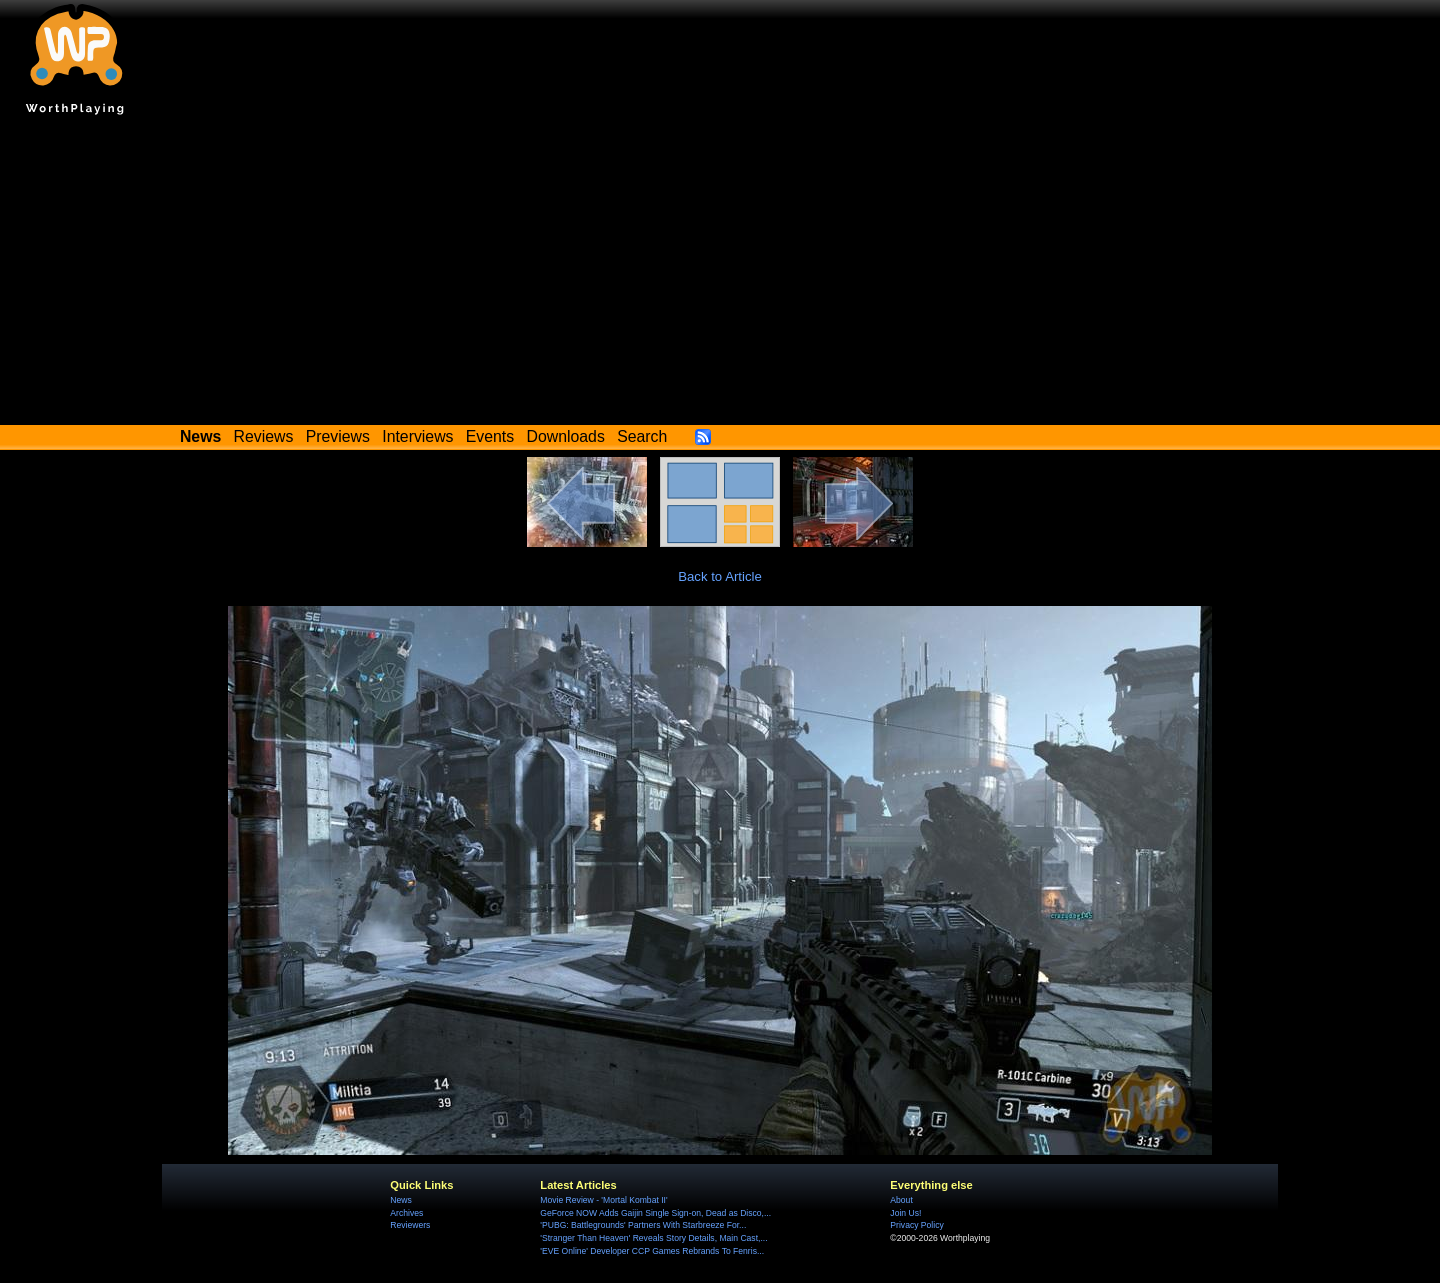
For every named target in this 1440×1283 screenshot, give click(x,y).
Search (642, 436)
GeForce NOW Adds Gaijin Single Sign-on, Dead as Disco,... (655, 1213)
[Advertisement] (720, 275)
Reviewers (410, 1225)
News (400, 1200)
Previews (338, 436)
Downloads (566, 436)
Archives (406, 1213)
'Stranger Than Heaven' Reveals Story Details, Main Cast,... (653, 1238)
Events (490, 436)
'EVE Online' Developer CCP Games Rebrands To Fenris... (652, 1251)
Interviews (417, 436)
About (901, 1200)
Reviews (264, 436)
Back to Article (720, 576)
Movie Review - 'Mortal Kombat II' (603, 1200)
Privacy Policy (916, 1225)
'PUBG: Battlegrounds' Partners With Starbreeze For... (643, 1225)
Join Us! (905, 1213)
